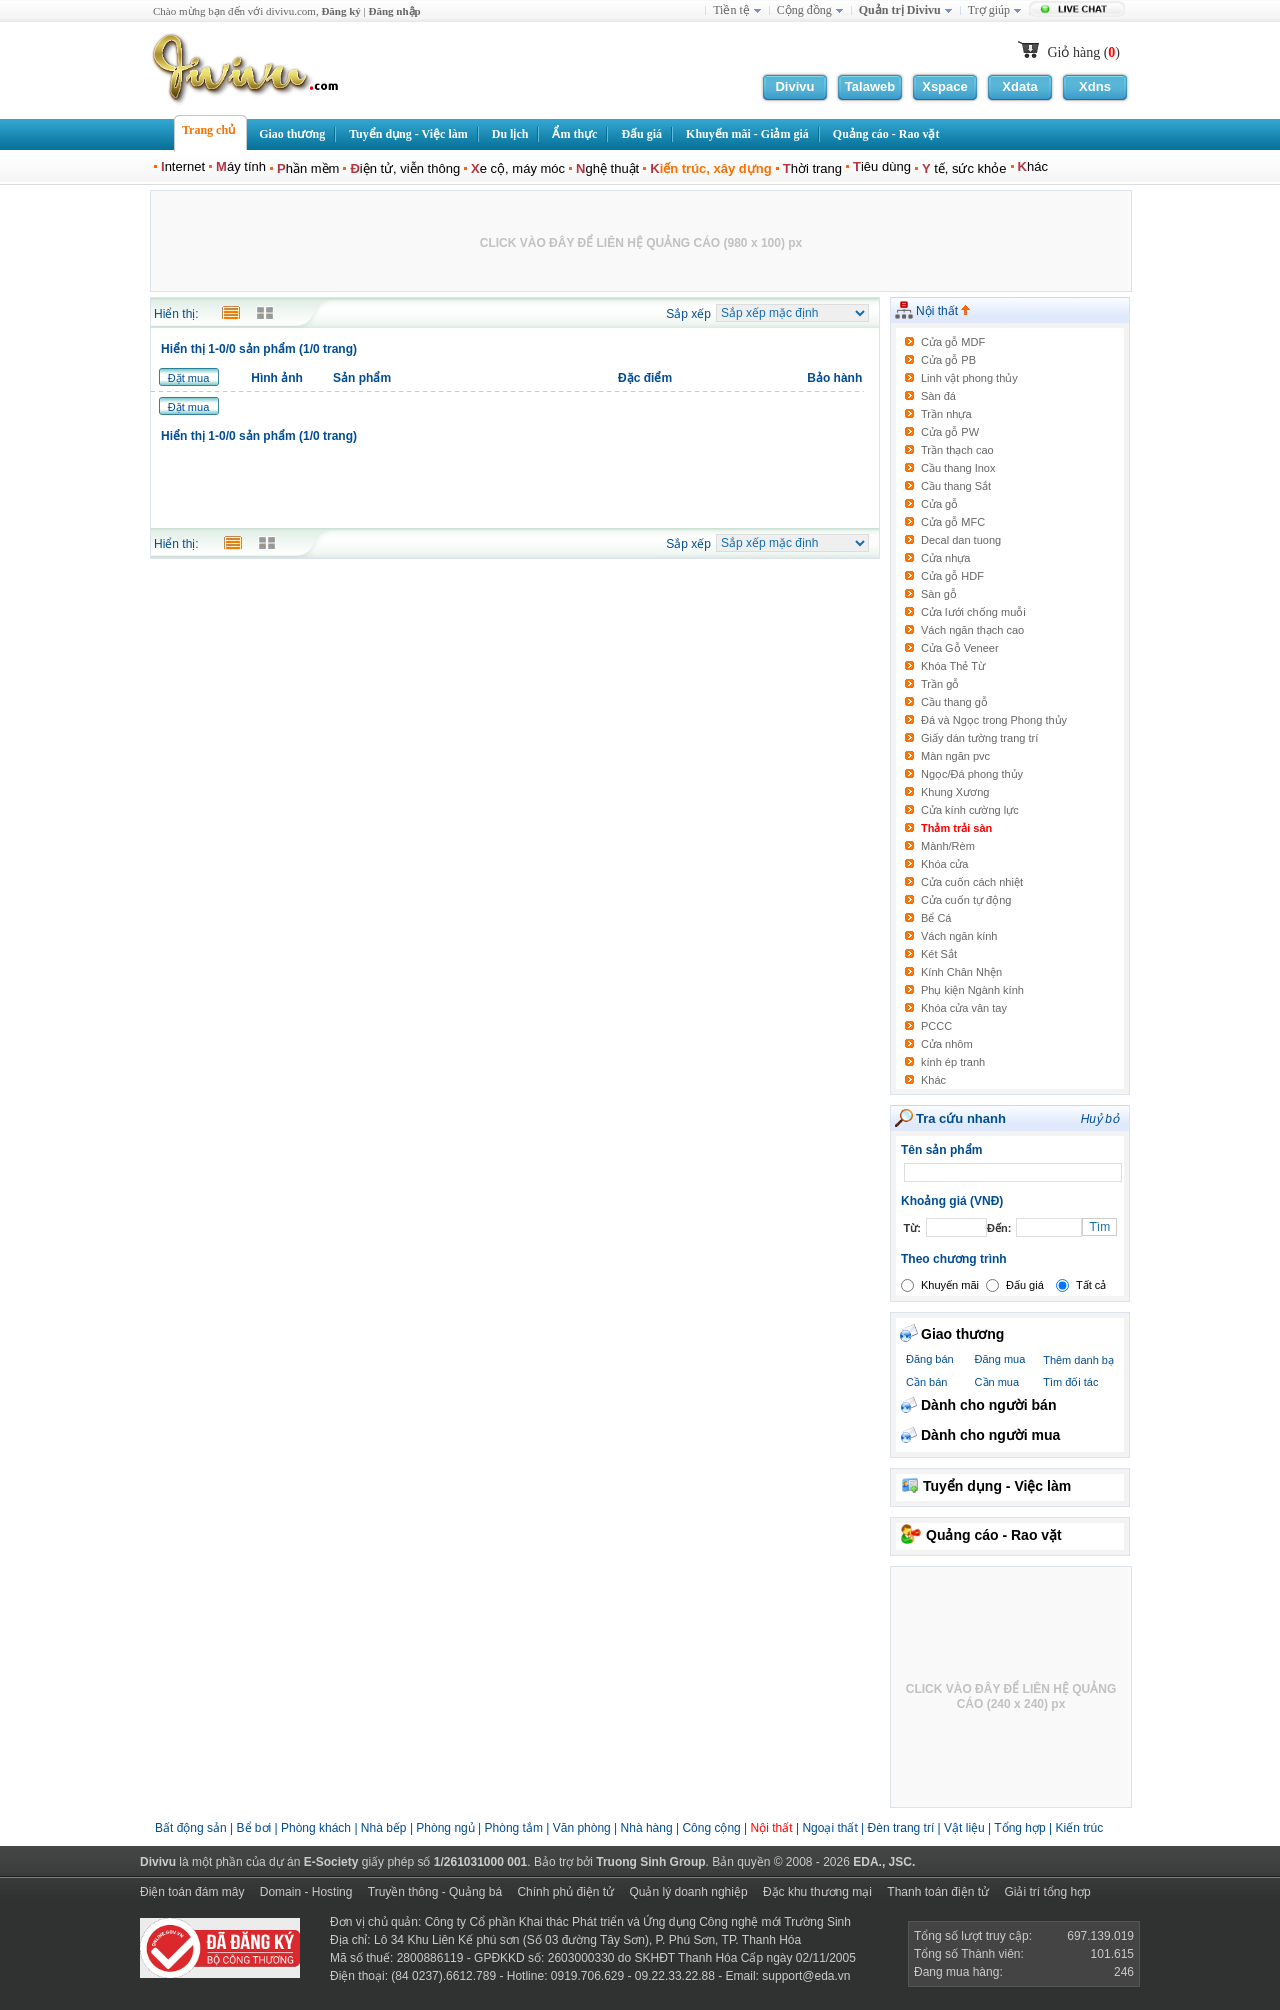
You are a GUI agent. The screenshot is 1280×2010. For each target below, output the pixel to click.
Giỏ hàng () (1083, 52)
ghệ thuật (607, 168)
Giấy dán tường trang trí (979, 738)
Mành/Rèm (948, 846)
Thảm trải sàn (956, 828)
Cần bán (926, 1382)
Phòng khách (316, 1828)
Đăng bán (930, 1359)
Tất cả (1091, 1285)
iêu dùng (882, 166)
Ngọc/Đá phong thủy (972, 774)
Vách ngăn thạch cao (972, 630)
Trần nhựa (946, 414)
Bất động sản (191, 1828)
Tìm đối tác (1070, 1382)
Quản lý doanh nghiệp (688, 1892)
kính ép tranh (953, 1062)
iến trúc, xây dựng (710, 168)
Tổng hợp (1019, 1828)
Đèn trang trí (901, 1828)
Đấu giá (1025, 1285)
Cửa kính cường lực (970, 810)
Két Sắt (939, 954)
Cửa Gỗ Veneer (960, 648)
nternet (183, 166)
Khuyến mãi (950, 1285)
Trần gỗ (940, 684)
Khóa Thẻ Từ (953, 666)
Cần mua (997, 1382)
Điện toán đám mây (192, 1892)
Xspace (945, 86)
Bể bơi (254, 1828)
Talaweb (870, 86)
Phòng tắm (514, 1828)
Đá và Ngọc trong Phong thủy (994, 720)
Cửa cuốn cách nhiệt (972, 882)
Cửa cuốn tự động (966, 900)
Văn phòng (582, 1828)
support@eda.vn (806, 1976)
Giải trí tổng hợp (1047, 1892)
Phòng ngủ (445, 1828)
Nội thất (943, 311)
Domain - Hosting (306, 1892)
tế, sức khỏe (964, 168)
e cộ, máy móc (518, 168)
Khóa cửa (944, 864)
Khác (933, 1080)
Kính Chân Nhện (961, 972)
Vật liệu (964, 1828)
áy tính (241, 166)
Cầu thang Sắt (956, 486)
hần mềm (308, 168)
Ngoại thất (831, 1828)
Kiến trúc (1079, 1828)
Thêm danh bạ (1078, 1360)
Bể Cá (936, 918)
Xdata (1019, 86)
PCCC (936, 1026)
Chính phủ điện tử (565, 1892)
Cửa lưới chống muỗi (973, 612)
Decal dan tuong (961, 540)
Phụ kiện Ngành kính (972, 990)
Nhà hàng (647, 1828)
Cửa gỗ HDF (952, 576)
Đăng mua (1000, 1359)
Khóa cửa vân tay (964, 1008)
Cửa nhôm (947, 1044)
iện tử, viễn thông (405, 168)
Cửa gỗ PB (948, 360)
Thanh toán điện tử (938, 1892)
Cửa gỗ (939, 504)
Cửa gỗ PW (950, 432)
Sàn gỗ (939, 594)
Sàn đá (938, 396)
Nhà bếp (384, 1828)
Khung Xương (955, 792)
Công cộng (711, 1828)
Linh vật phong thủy (969, 378)
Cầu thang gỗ (954, 702)
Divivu (794, 86)
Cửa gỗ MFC (953, 522)
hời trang (812, 168)
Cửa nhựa (945, 558)
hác (1033, 166)
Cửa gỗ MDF (953, 342)
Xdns (1095, 86)
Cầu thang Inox (958, 468)
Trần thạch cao (957, 450)
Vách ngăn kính (959, 936)
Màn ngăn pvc (955, 756)
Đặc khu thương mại (817, 1892)
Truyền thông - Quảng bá (435, 1892)
